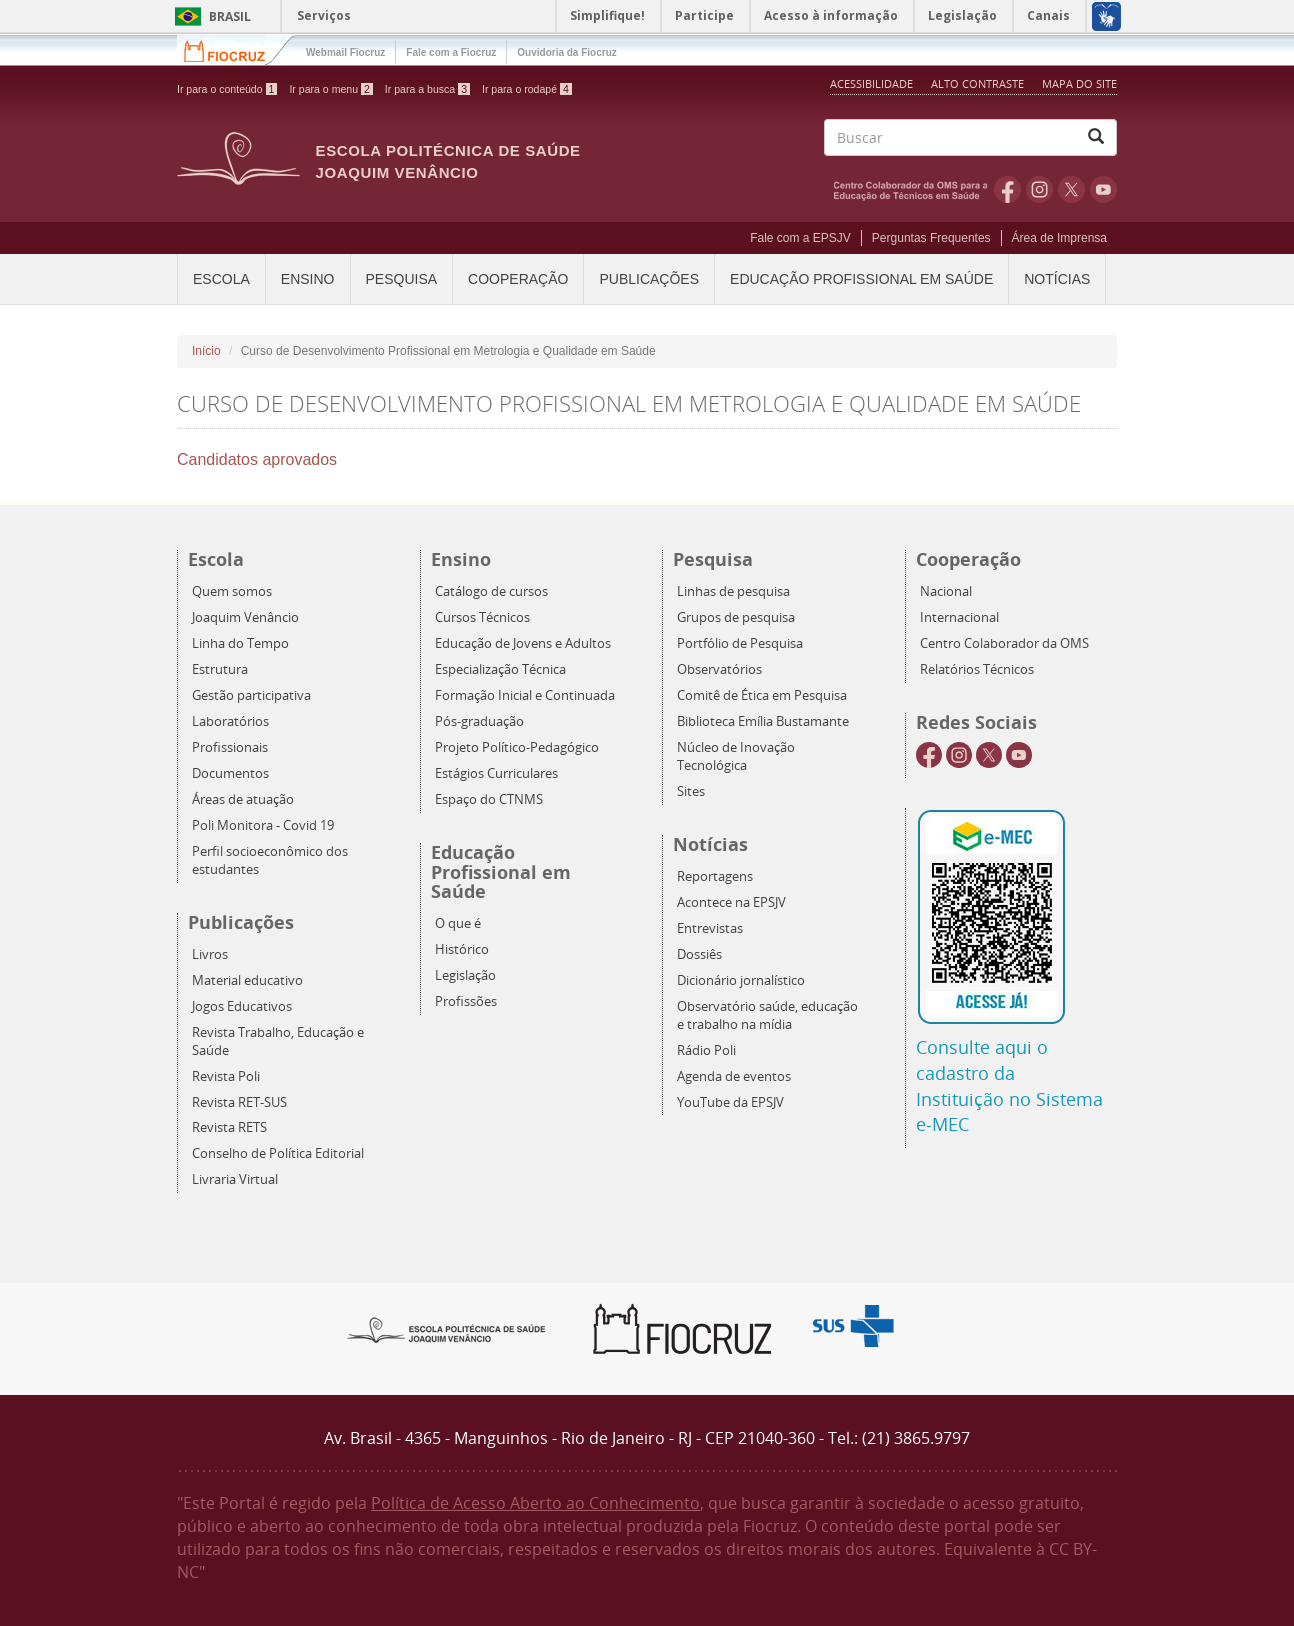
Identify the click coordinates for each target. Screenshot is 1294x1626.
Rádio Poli (706, 1050)
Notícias (1057, 279)
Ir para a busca (427, 89)
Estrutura (220, 669)
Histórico (462, 949)
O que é (458, 923)
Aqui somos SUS (859, 1326)
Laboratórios (230, 721)
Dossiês (699, 954)
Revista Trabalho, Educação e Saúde (278, 1041)
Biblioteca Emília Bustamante (763, 721)
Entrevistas (710, 928)
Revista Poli (226, 1076)
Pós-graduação (479, 721)
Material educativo (247, 980)
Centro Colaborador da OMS (1004, 643)
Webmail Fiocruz (345, 52)
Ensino (308, 279)
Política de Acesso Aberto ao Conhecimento (535, 1503)
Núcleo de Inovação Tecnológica (736, 756)
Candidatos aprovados (257, 459)
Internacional (959, 617)
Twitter (1071, 189)
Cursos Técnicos (482, 617)
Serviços (324, 15)
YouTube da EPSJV (730, 1102)
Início (206, 351)
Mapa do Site (1079, 83)
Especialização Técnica (500, 669)
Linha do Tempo (240, 643)
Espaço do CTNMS (489, 799)
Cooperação (518, 279)
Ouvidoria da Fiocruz (566, 52)
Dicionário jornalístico (741, 980)
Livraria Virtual (235, 1179)
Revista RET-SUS (239, 1102)
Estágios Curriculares (496, 773)
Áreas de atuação (243, 799)
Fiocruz (236, 49)
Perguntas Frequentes (931, 238)
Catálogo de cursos (491, 591)
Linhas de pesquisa (733, 591)
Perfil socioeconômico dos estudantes (270, 860)
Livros (210, 954)
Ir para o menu (330, 89)
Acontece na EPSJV (731, 902)
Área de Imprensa (1059, 238)
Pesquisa (402, 279)
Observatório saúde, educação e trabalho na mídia (767, 1015)
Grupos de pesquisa (736, 617)
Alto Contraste (979, 83)
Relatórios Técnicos (977, 669)
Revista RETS (229, 1127)
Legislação (465, 975)
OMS (914, 189)
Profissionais (230, 747)
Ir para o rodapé (527, 89)
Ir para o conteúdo (227, 89)
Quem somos (232, 591)
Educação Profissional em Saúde (861, 279)
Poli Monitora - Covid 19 (263, 825)
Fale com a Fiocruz (451, 52)
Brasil (209, 16)
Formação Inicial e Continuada (525, 695)
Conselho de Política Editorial (278, 1153)
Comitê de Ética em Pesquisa (762, 695)
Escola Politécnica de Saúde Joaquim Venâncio (448, 161)
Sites (691, 791)
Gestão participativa (251, 695)
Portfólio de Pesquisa (740, 643)
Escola (221, 279)
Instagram (1039, 189)
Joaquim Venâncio (245, 617)
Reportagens (715, 876)
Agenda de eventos (734, 1076)
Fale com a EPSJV (800, 238)
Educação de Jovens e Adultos (523, 643)
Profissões (466, 1001)
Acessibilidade (871, 83)
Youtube (1103, 189)
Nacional (946, 591)
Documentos (230, 773)
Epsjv (447, 1329)
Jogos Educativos (242, 1006)
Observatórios (719, 669)
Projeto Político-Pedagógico (517, 747)
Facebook (1007, 189)
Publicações (649, 279)
